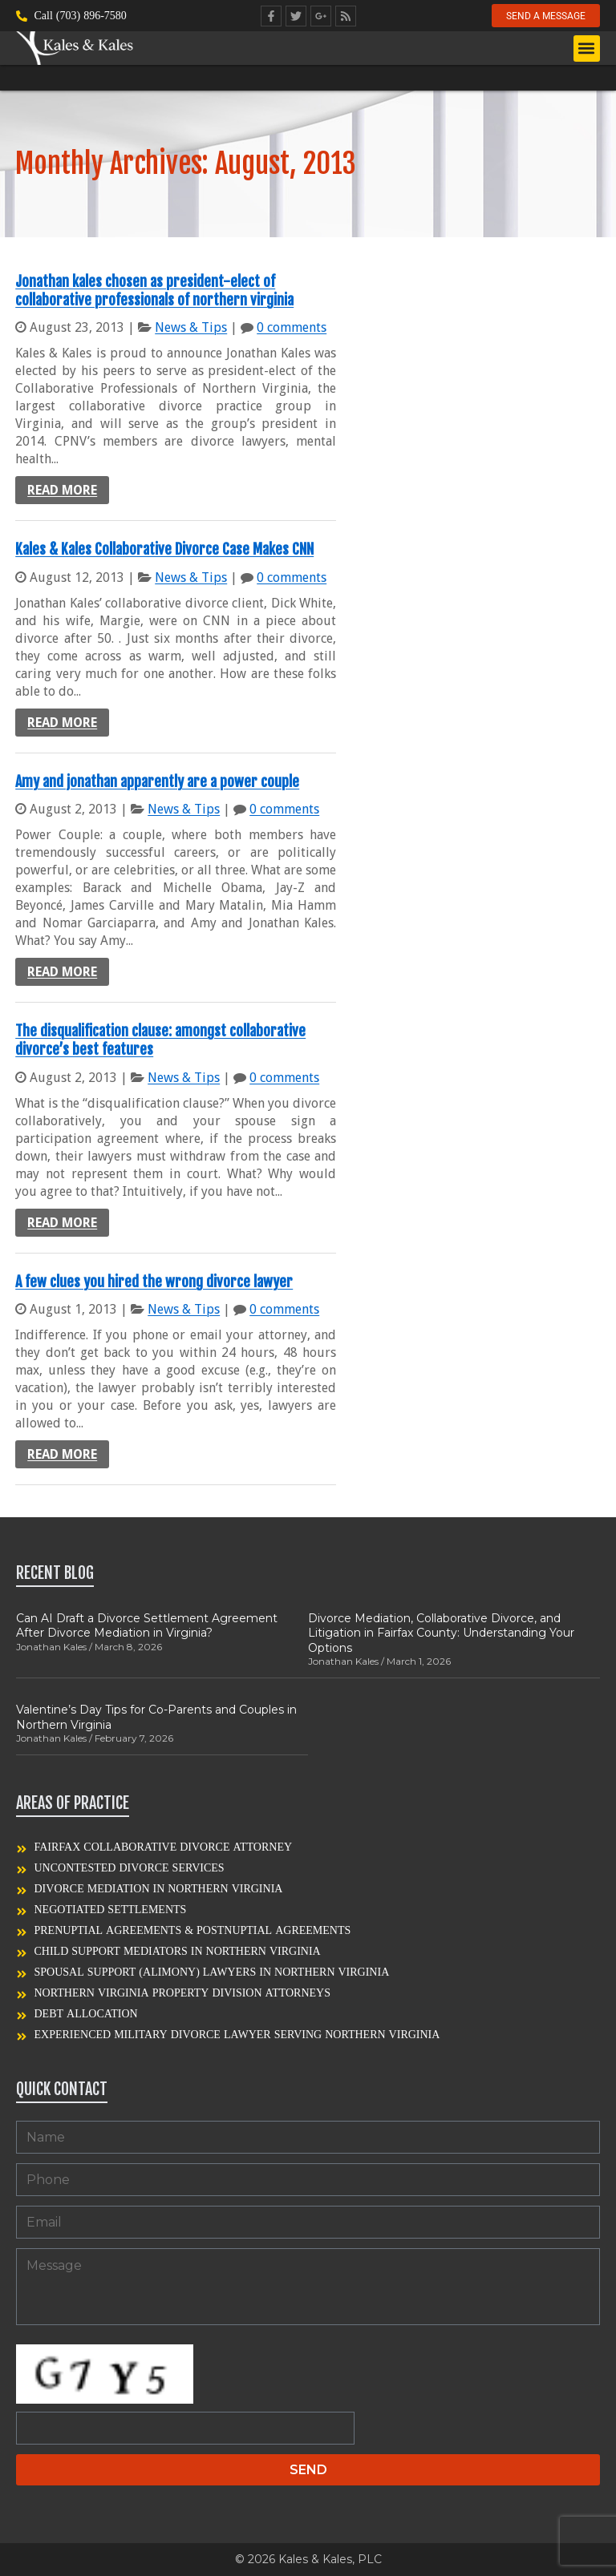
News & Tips (191, 327)
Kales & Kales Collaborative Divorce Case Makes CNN (164, 549)
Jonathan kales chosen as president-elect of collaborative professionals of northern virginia (154, 291)
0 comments (291, 327)
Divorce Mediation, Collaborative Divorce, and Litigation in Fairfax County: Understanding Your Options (441, 1632)
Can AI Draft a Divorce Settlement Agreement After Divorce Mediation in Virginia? (147, 1625)
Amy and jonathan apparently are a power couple (157, 781)
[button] (586, 49)
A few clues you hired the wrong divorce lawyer (154, 1281)
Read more (62, 490)
